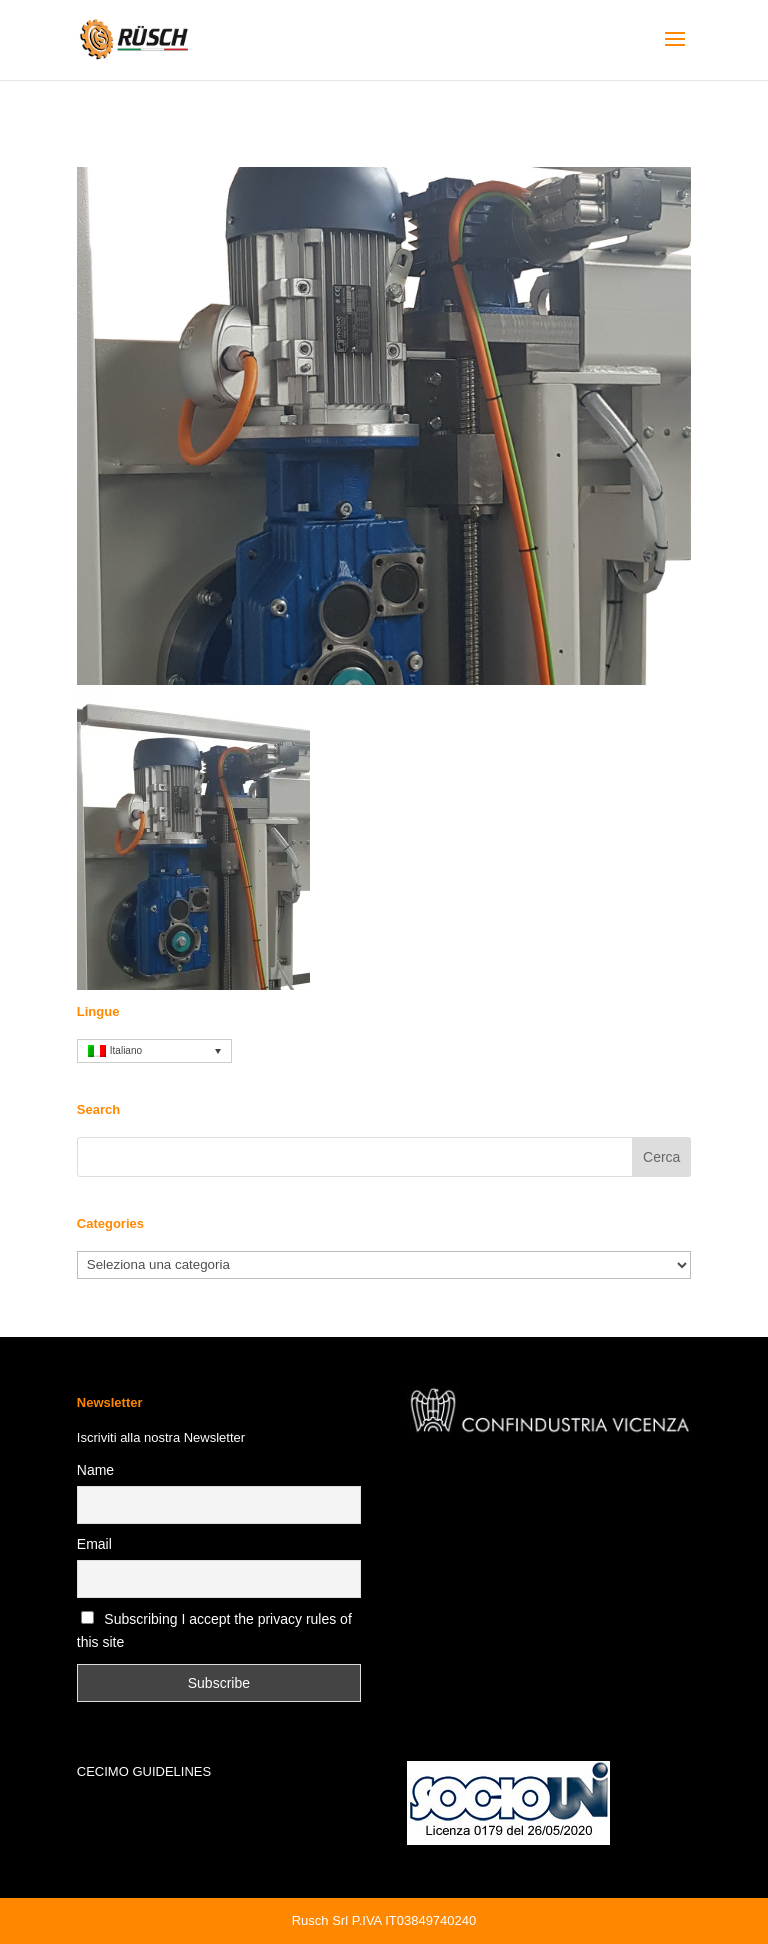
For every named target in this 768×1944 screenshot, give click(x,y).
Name (95, 1470)
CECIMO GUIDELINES (144, 1771)
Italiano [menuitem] (126, 1050)
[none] (154, 1051)
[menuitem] (154, 1051)
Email (94, 1544)
